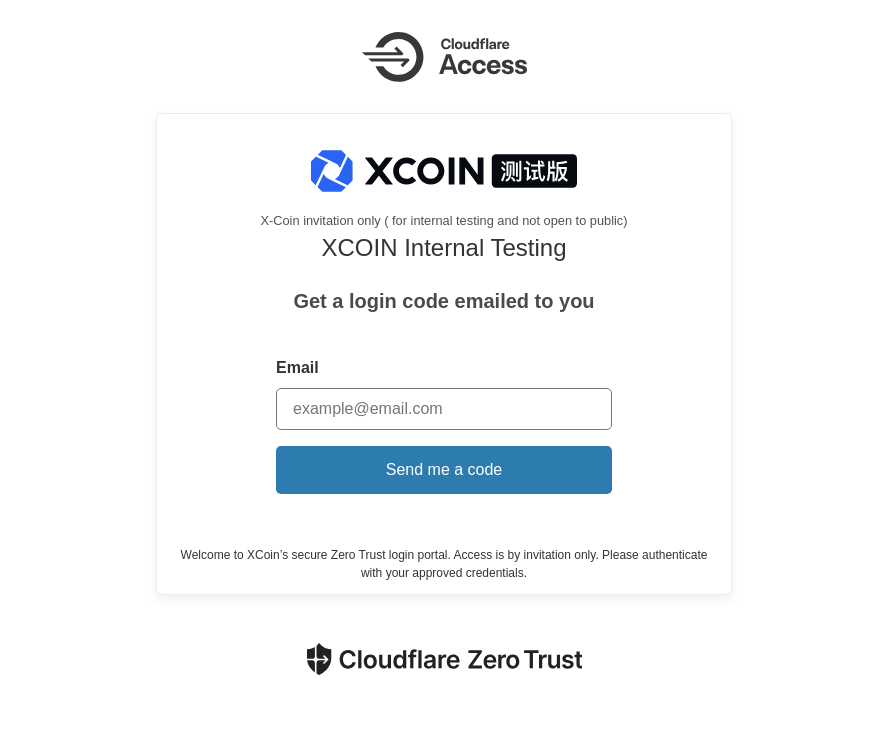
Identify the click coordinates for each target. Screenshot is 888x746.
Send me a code (444, 469)
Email (297, 367)
